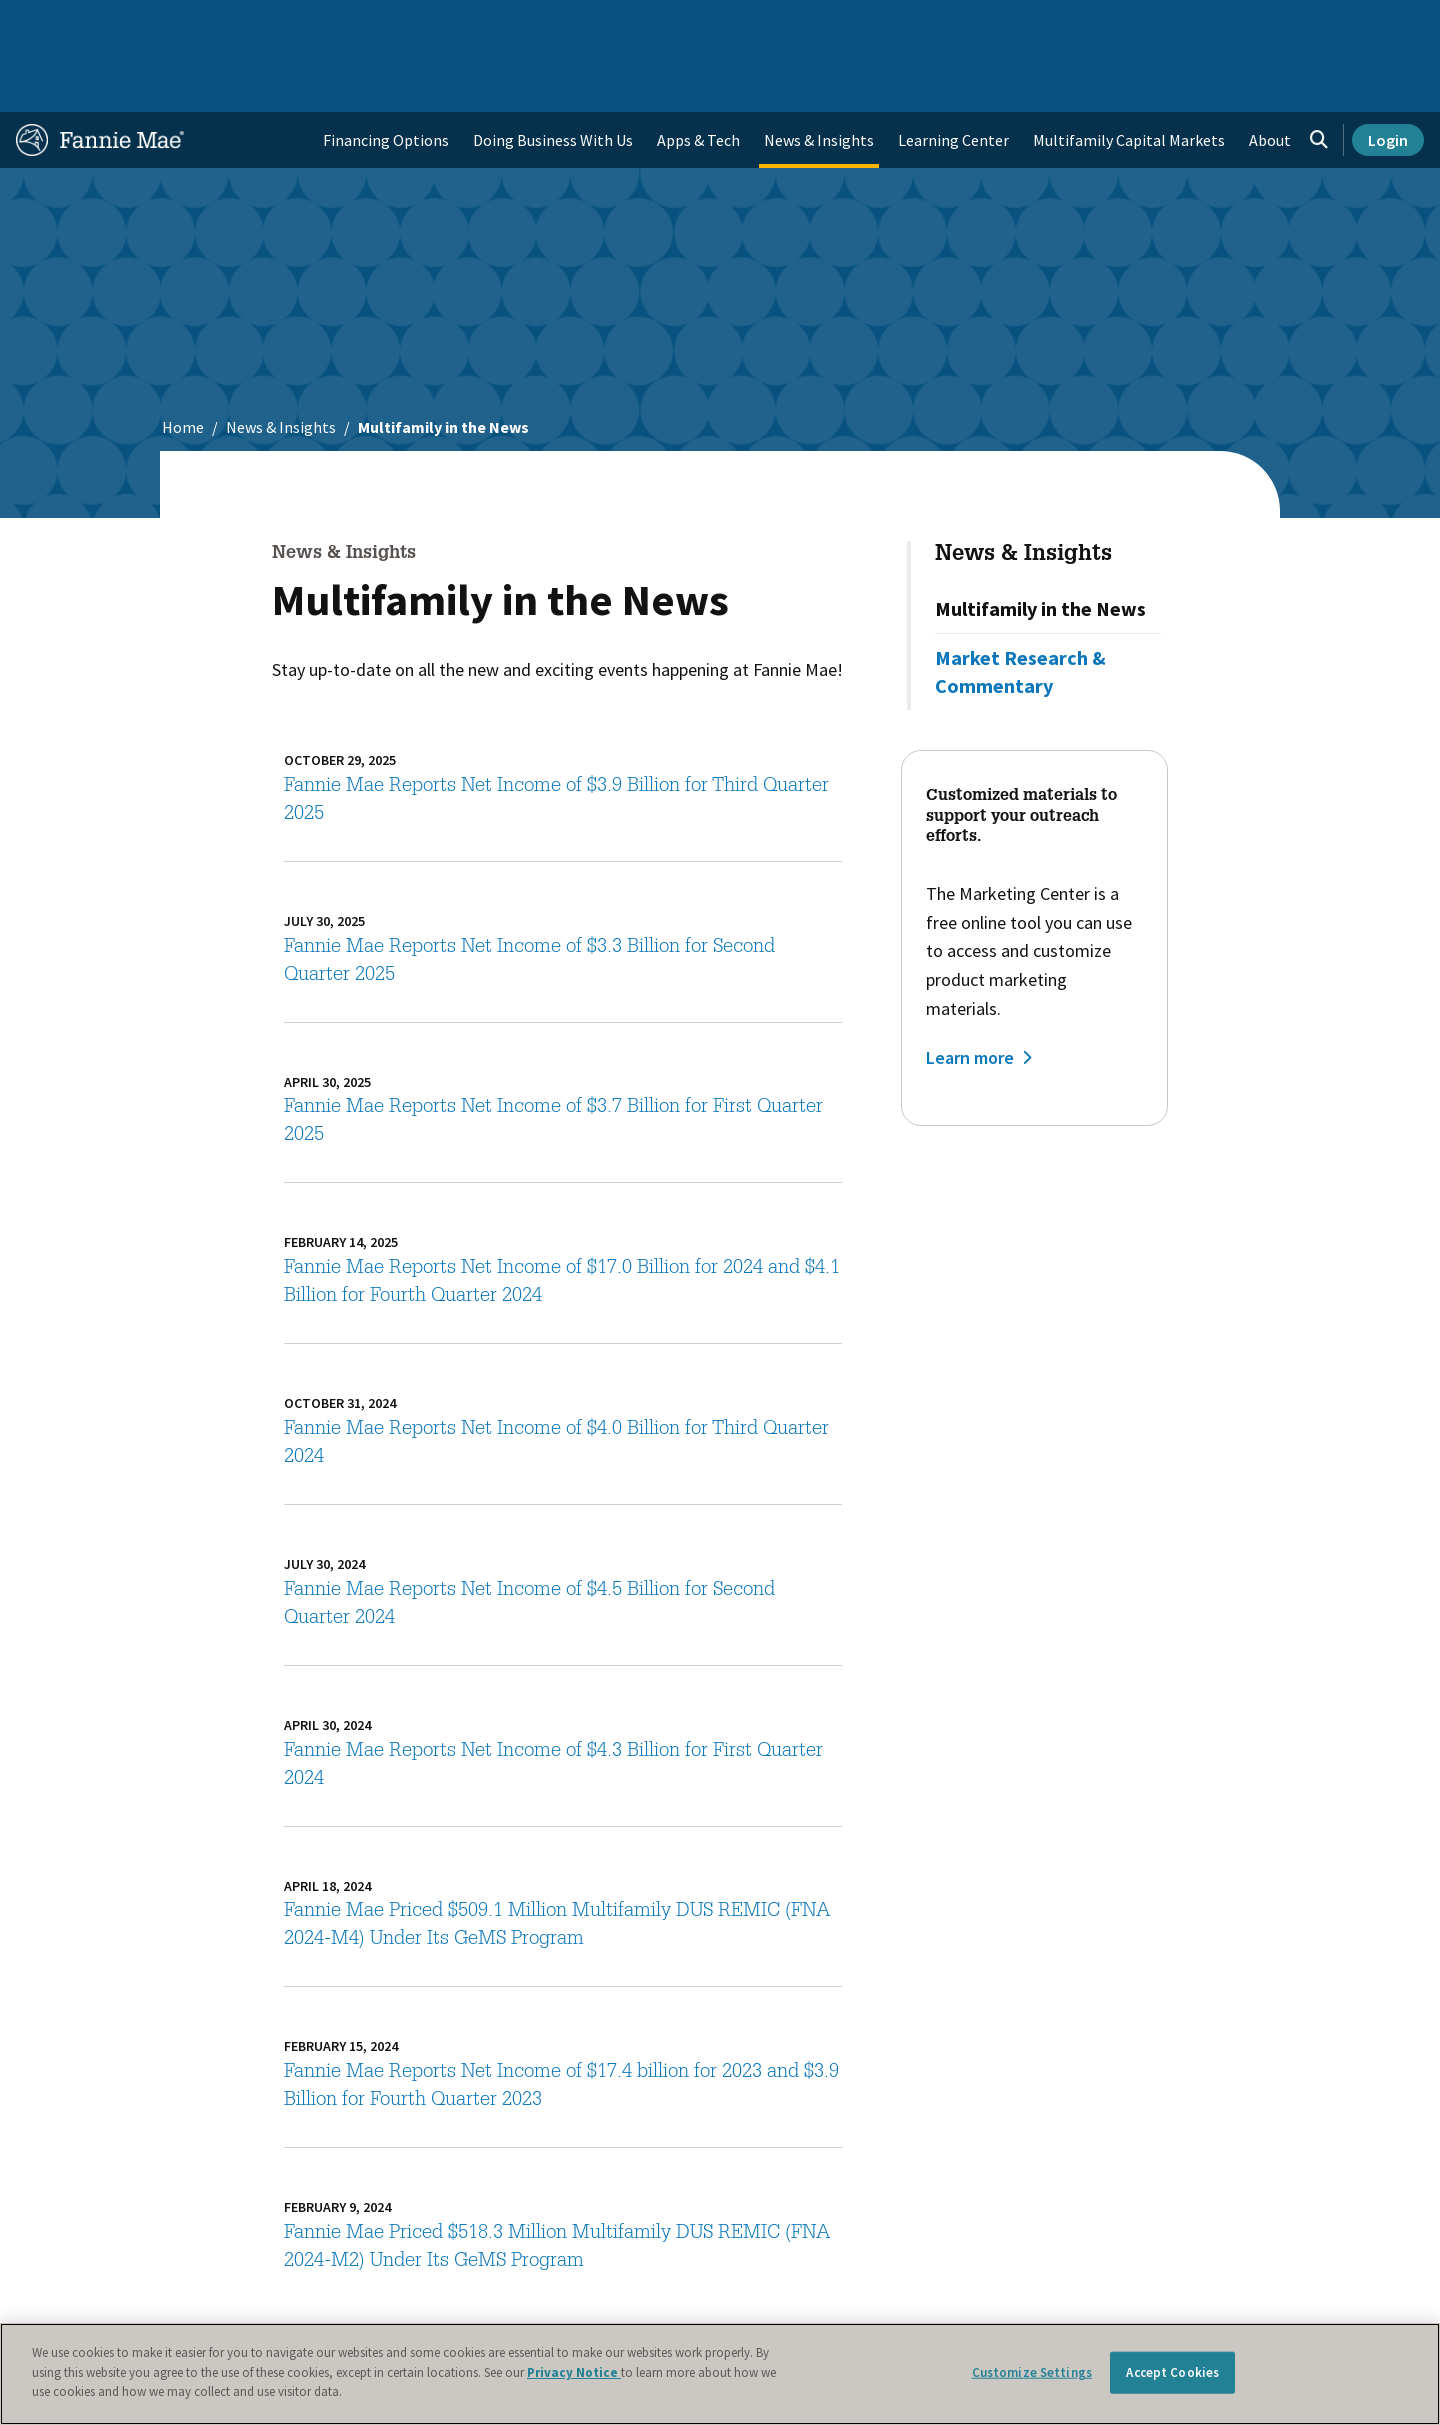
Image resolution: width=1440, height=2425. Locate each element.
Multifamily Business (346, 24)
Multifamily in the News (1040, 544)
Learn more (970, 993)
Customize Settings (1032, 2372)
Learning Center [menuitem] (953, 76)
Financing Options (386, 76)
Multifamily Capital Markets (1129, 76)
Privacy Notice (574, 2372)
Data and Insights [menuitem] (1076, 24)
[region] (720, 2374)
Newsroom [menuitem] (1198, 24)
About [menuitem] (1270, 76)
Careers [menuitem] (1286, 24)
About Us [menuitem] (961, 24)
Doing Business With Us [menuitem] (553, 76)
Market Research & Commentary (1020, 607)
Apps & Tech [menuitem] (698, 76)
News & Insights (281, 363)
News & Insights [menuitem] (819, 76)
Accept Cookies (1172, 2372)
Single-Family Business (172, 24)
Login (1388, 76)
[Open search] (1319, 76)
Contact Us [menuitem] (1374, 24)
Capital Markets (496, 24)
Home (49, 24)
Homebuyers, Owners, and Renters (693, 24)
